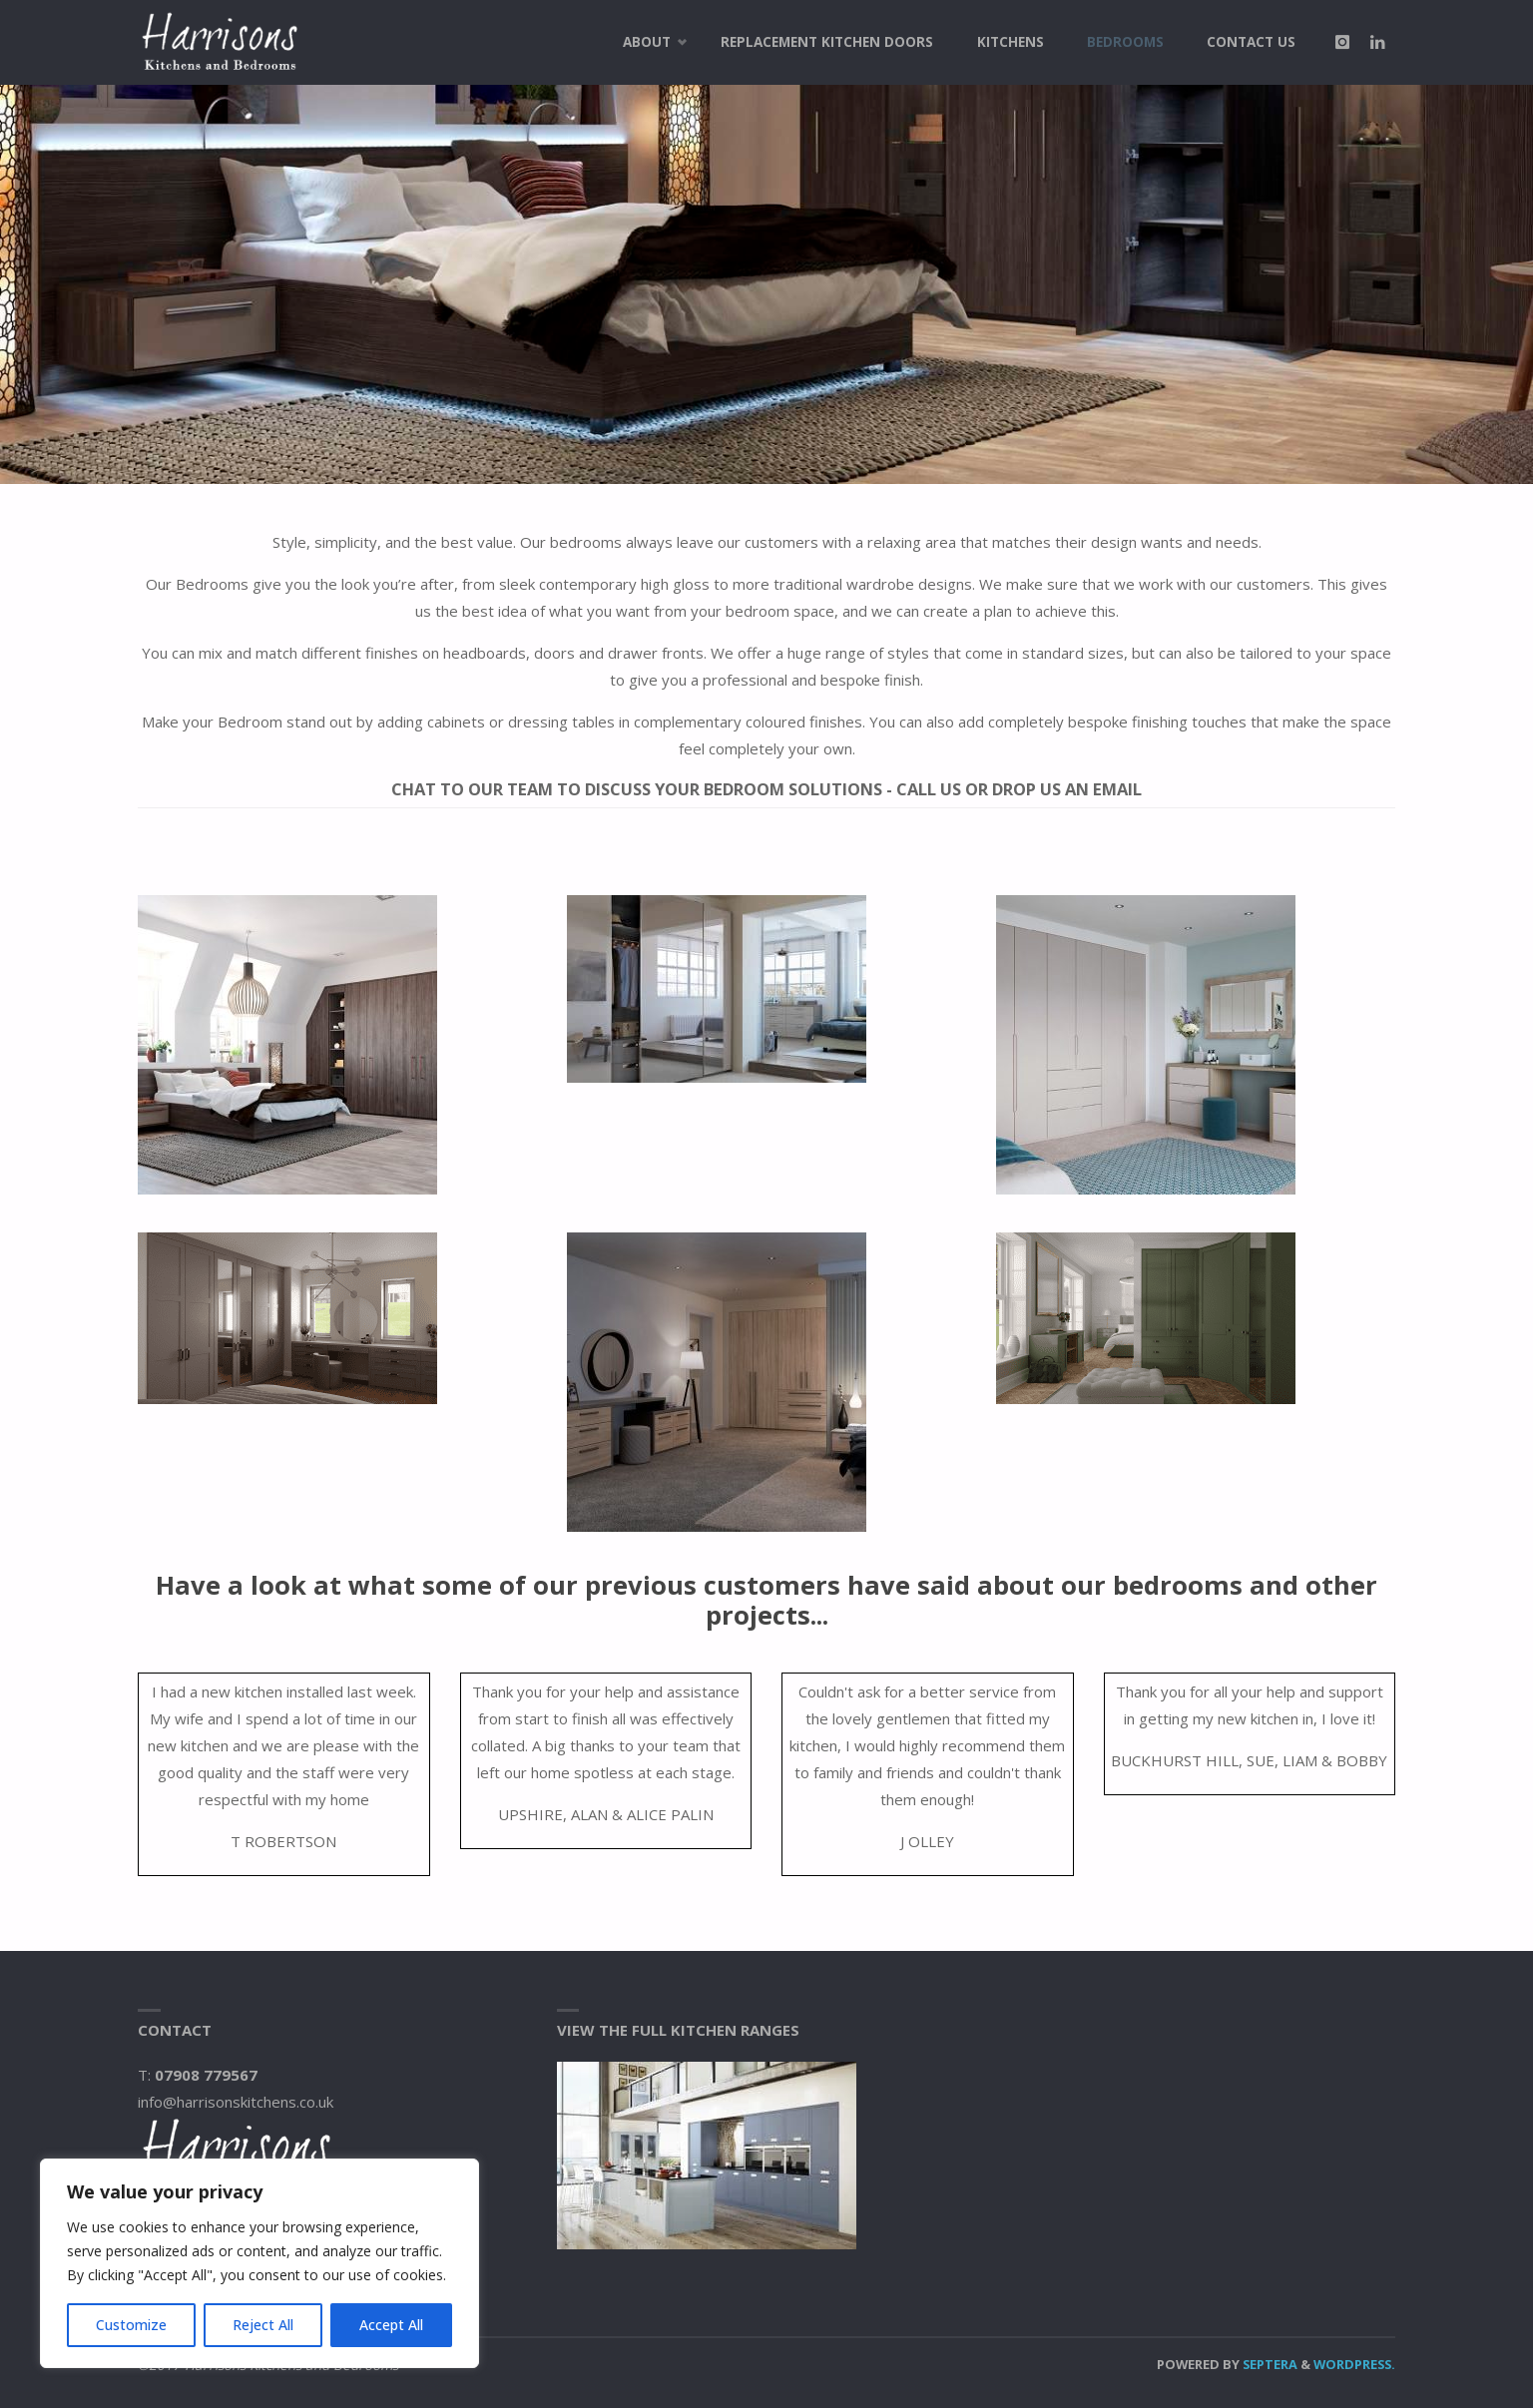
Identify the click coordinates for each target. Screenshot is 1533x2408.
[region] (259, 2263)
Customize (131, 2324)
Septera (1268, 2364)
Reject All (263, 2324)
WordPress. (1354, 2364)
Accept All (391, 2324)
